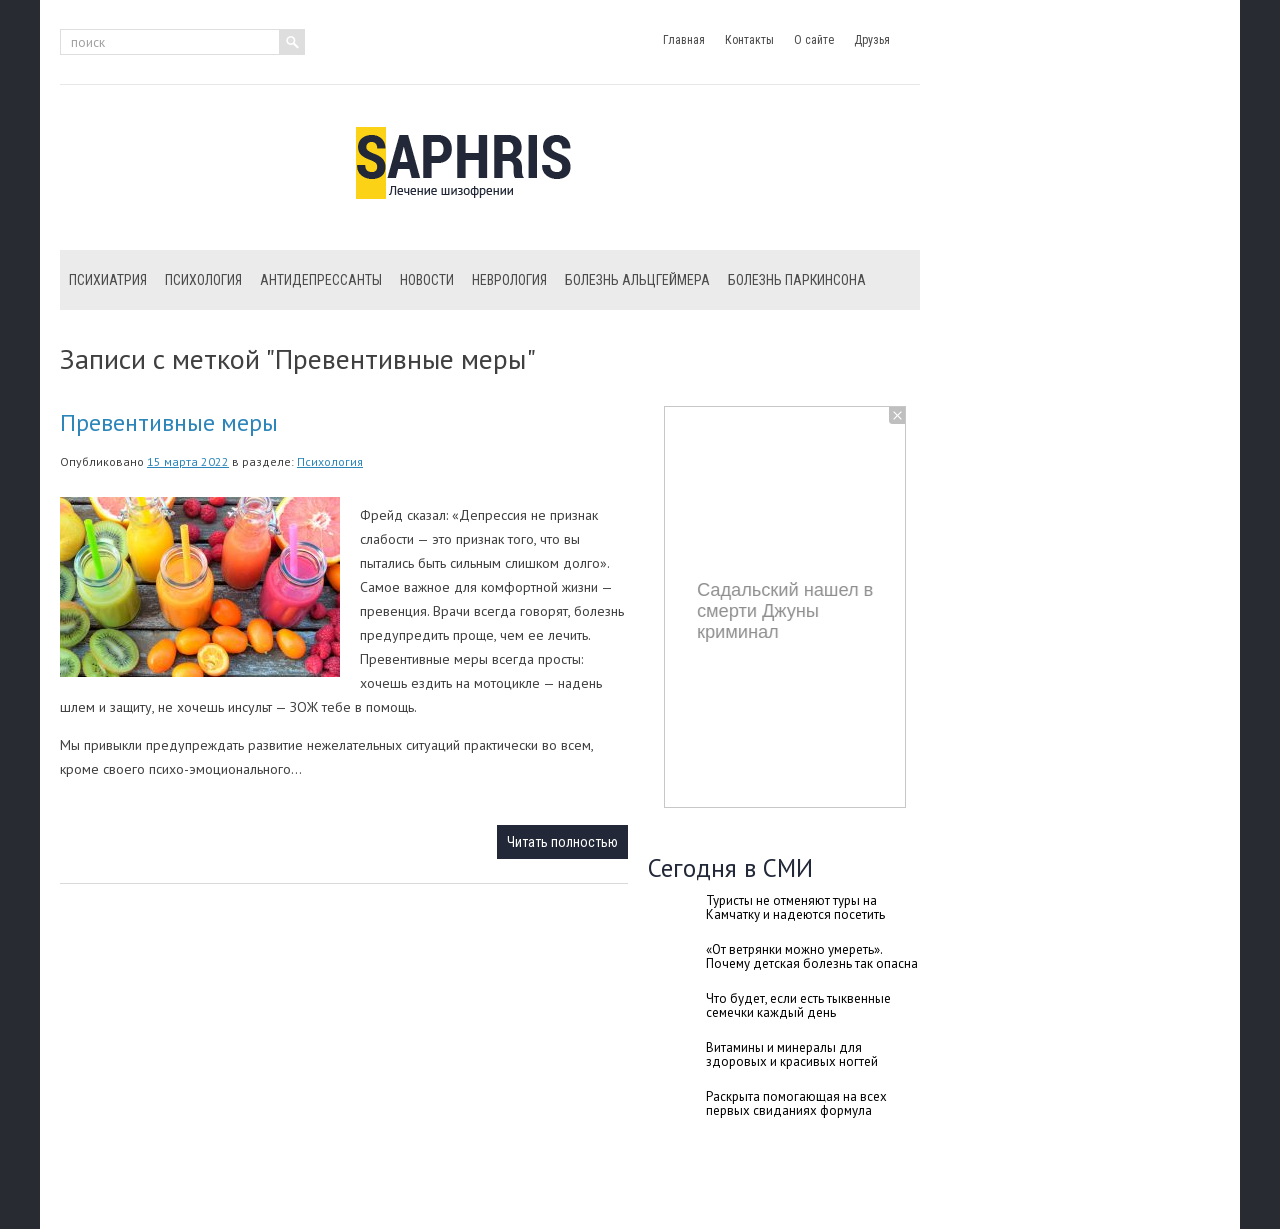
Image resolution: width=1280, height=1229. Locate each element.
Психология (203, 280)
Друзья (872, 40)
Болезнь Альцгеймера (637, 280)
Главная (684, 40)
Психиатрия (108, 280)
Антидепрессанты (321, 280)
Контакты (749, 40)
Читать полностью (562, 842)
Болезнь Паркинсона (797, 280)
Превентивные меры (169, 422)
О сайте (814, 40)
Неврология (509, 280)
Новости (427, 280)
